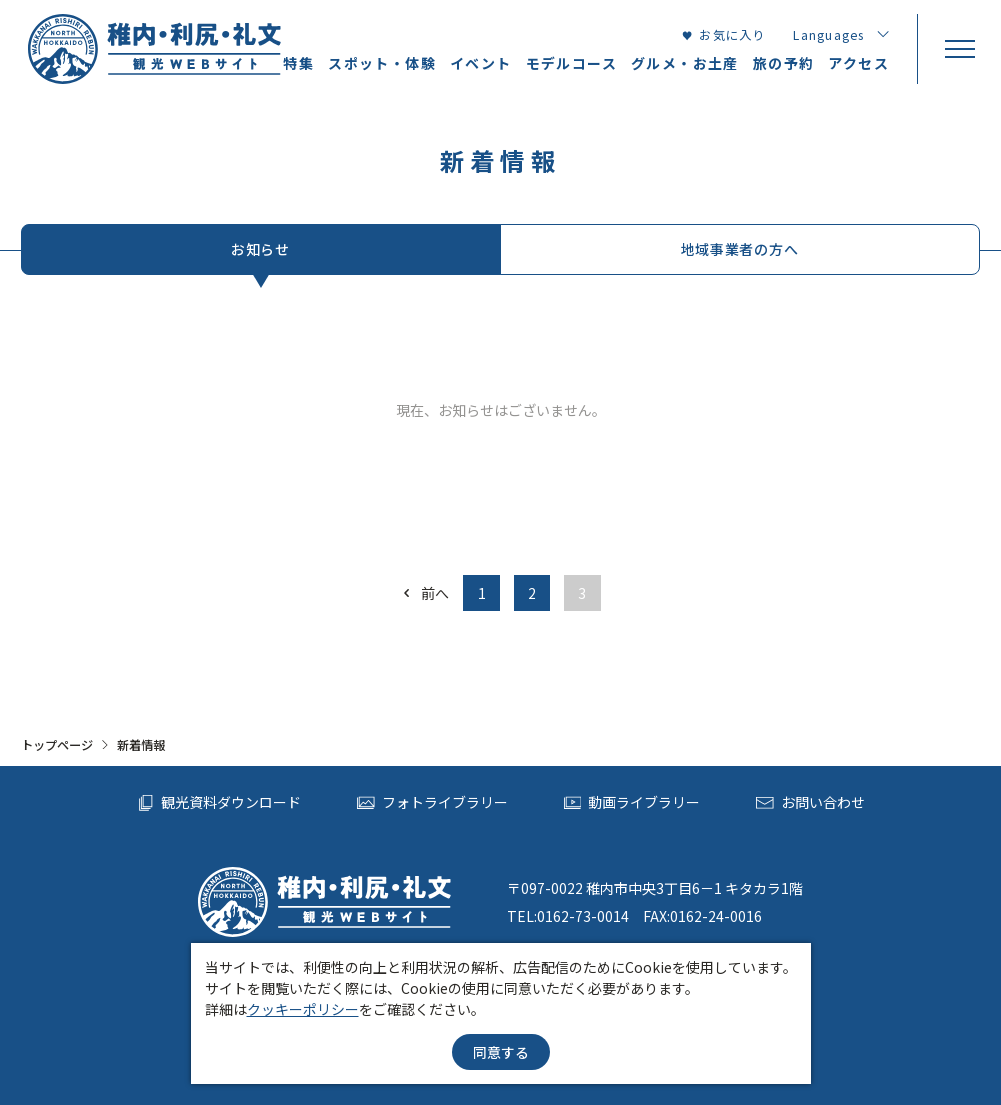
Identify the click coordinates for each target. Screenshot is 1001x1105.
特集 (298, 63)
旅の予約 (784, 63)
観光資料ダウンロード (219, 803)
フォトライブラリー (432, 803)
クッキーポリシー (303, 1009)
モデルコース (571, 63)
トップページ (57, 745)
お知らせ (260, 249)
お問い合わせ (810, 803)
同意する (501, 1052)
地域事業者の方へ (740, 249)
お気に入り (723, 35)
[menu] (959, 49)
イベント (481, 63)
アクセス (858, 63)
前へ (424, 593)
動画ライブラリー (632, 803)
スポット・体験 (382, 63)
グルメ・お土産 (685, 63)
